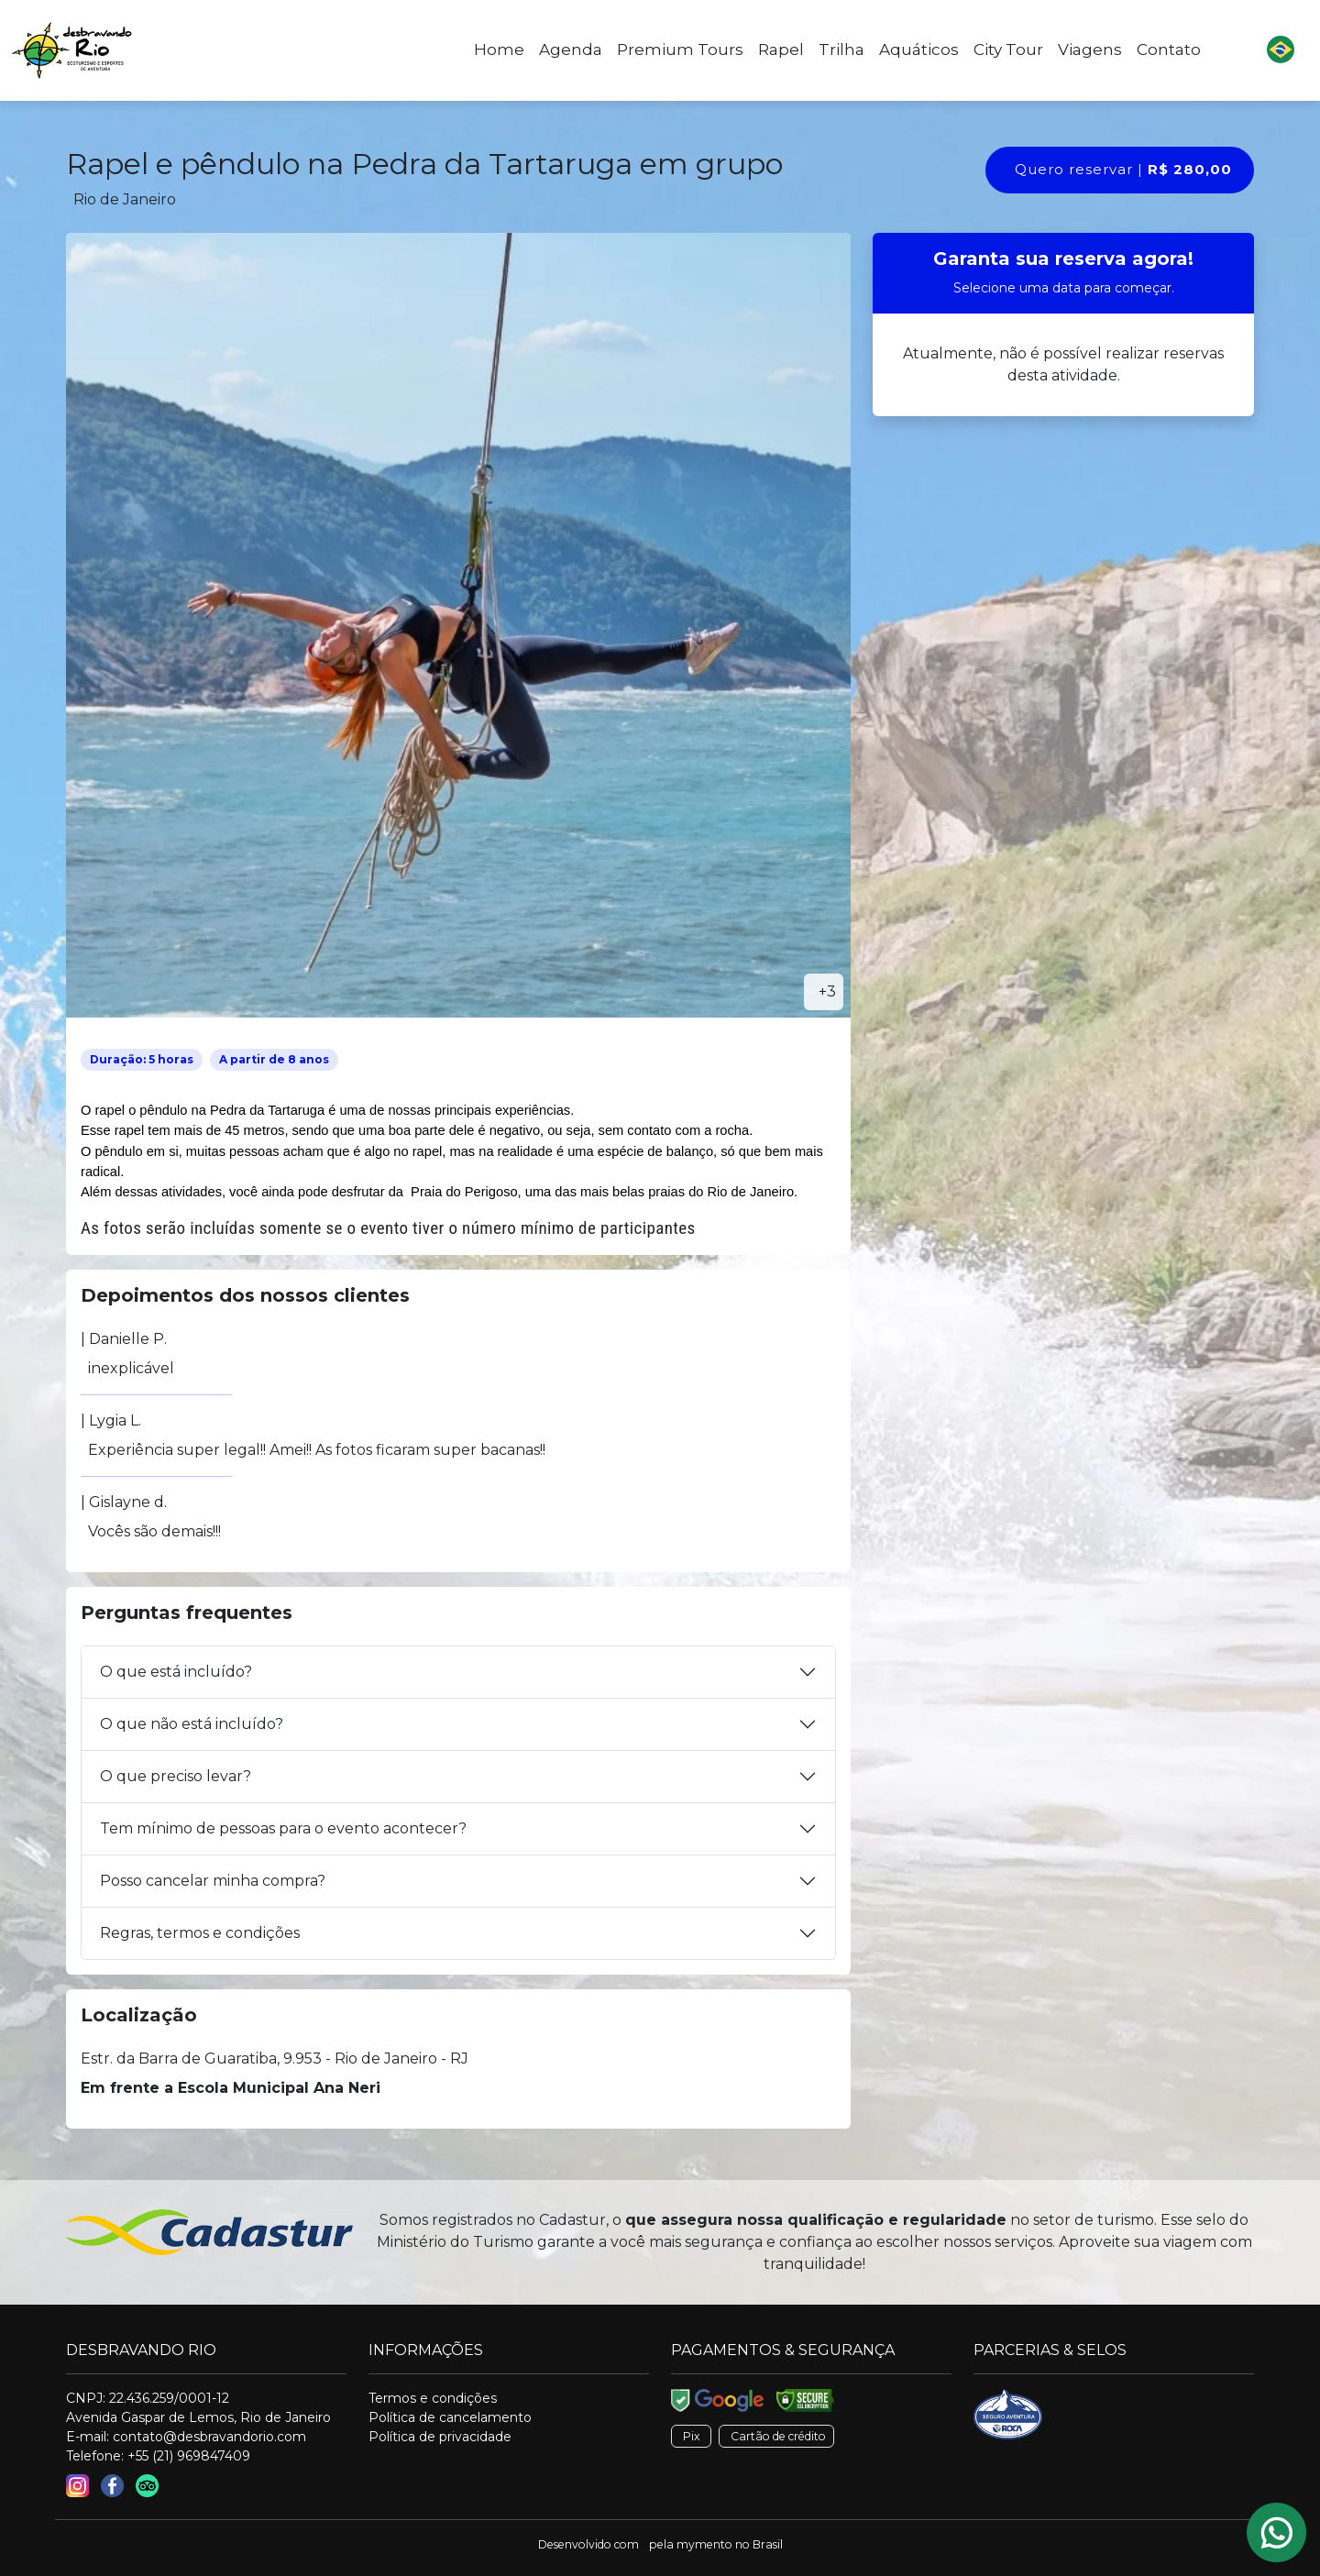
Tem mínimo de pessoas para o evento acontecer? (283, 1828)
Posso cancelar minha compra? (212, 1880)
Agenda (570, 49)
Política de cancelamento (450, 2417)
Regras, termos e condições (200, 1933)
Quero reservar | (1123, 169)
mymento (704, 2544)
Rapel (781, 49)
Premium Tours (680, 49)
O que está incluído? (176, 1671)
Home (499, 49)
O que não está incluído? (191, 1724)
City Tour (1008, 49)
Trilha (841, 49)
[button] (1280, 50)
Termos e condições (432, 2398)
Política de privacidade (440, 2436)
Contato (1169, 49)
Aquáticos (919, 49)
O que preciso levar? (175, 1776)
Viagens (1090, 49)
